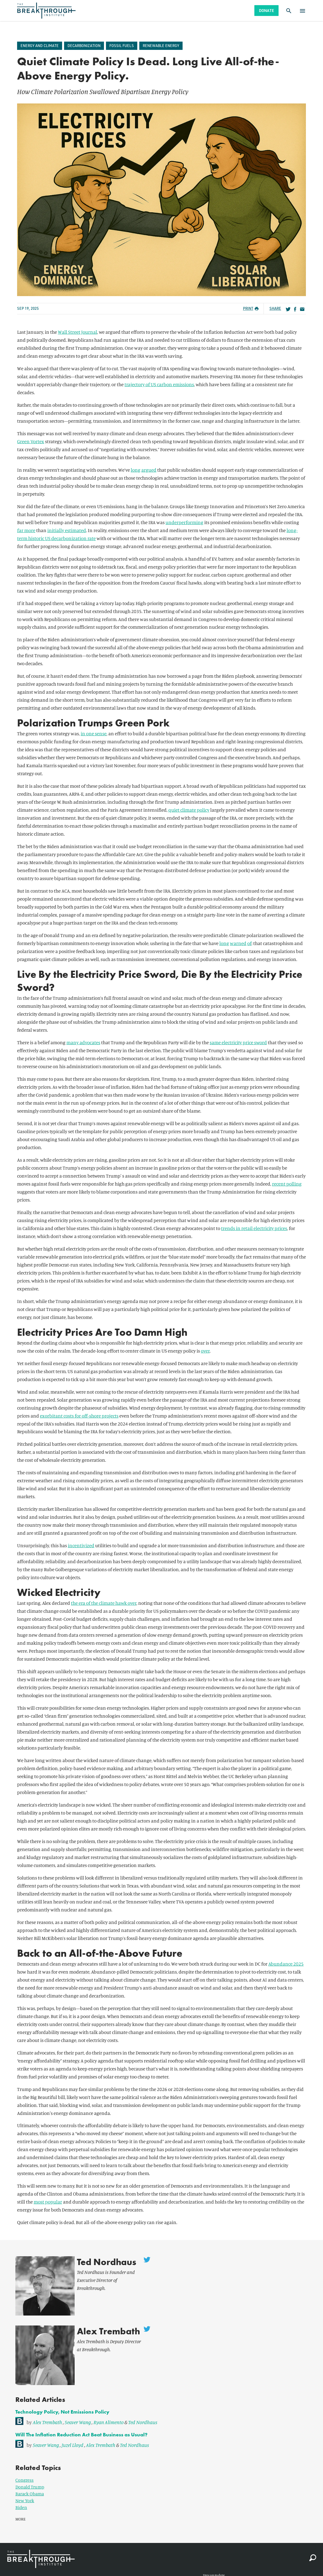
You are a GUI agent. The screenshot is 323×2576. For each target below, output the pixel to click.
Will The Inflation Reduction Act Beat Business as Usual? (81, 2411)
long (135, 470)
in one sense (94, 733)
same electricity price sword (238, 1042)
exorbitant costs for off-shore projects (79, 1416)
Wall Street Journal (77, 332)
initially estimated (66, 530)
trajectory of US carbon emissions (159, 384)
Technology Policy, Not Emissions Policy (62, 2388)
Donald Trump (29, 2464)
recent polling (287, 1184)
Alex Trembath (100, 2320)
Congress (24, 2457)
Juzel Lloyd (72, 2422)
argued (148, 470)
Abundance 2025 (286, 1964)
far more (26, 530)
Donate (266, 10)
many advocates (83, 1042)
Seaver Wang (78, 2399)
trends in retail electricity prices (254, 1228)
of (249, 943)
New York (24, 2478)
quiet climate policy (188, 810)
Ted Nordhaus (98, 2262)
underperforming (184, 522)
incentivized (81, 1545)
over (205, 1351)
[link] (161, 2398)
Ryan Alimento (108, 2399)
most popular (48, 2202)
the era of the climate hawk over (103, 1603)
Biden (21, 2484)
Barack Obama (29, 2471)
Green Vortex (30, 441)
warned (238, 943)
